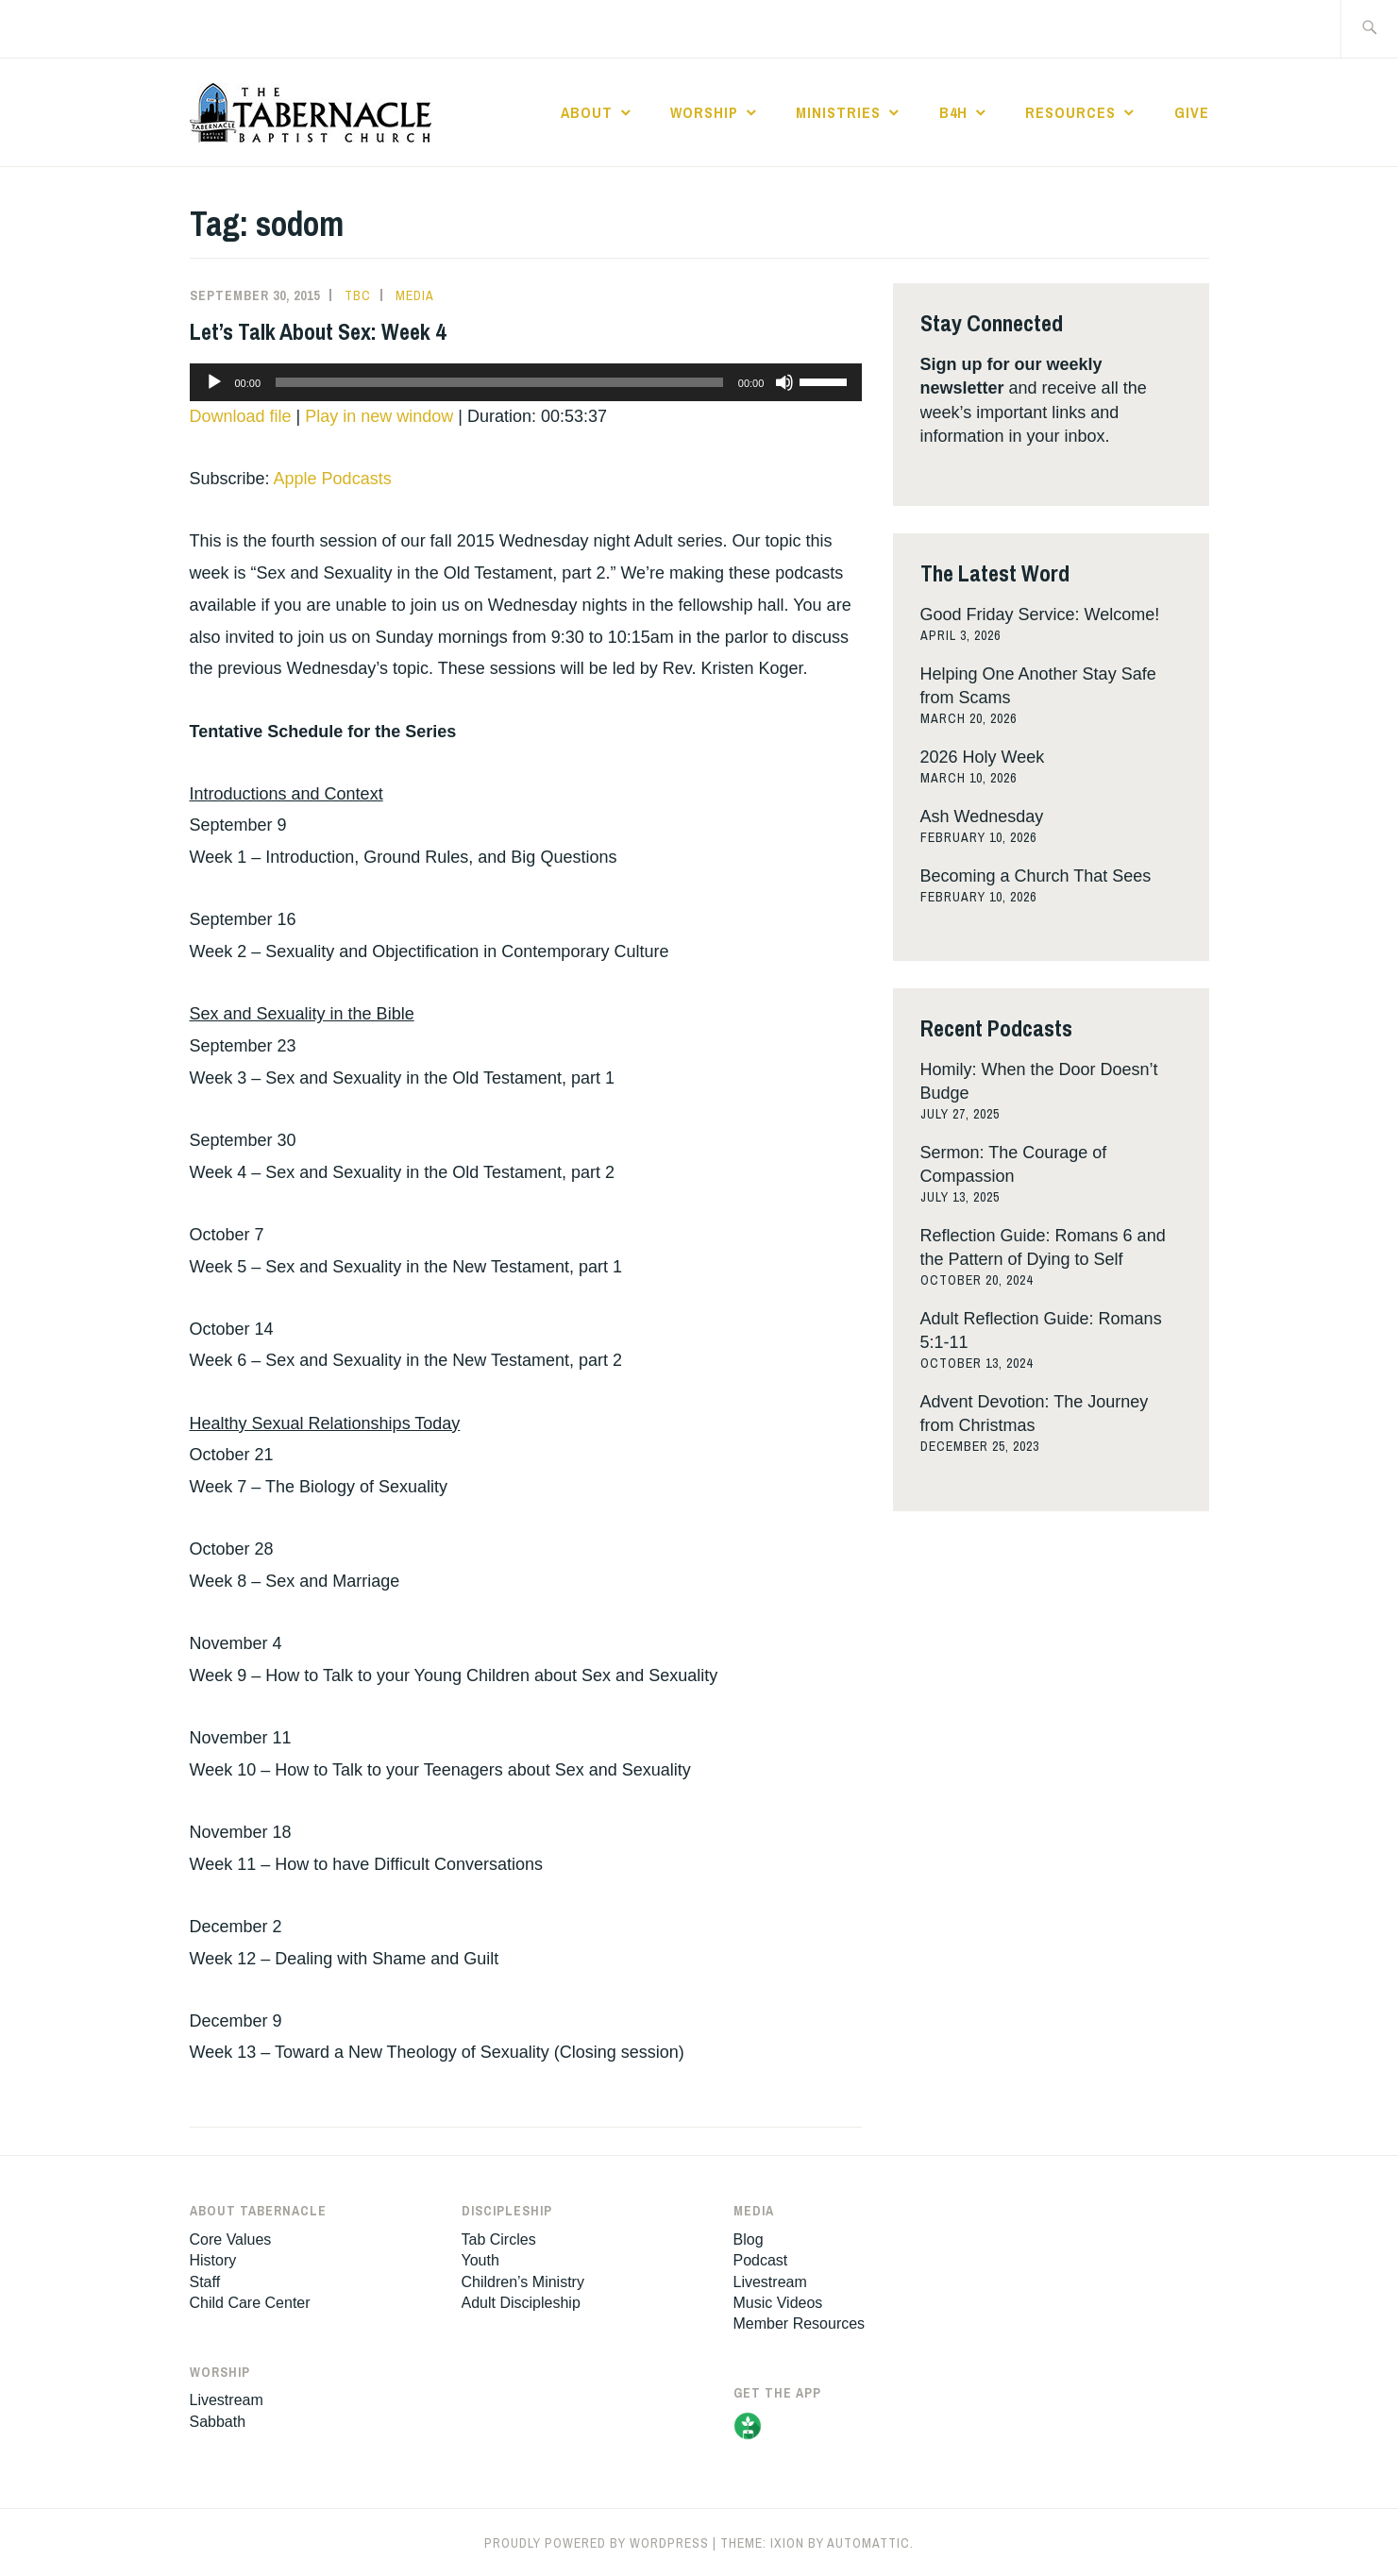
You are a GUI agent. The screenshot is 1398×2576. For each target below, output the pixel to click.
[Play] (214, 382)
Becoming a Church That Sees (1036, 876)
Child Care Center (250, 2303)
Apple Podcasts (333, 478)
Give (1191, 112)
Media (415, 295)
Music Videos (778, 2303)
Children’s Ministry (523, 2282)
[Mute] (784, 382)
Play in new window (379, 416)
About (587, 112)
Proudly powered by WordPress (596, 2542)
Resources (1070, 112)
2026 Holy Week (982, 757)
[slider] (499, 382)
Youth (480, 2260)
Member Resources (799, 2323)
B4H (953, 112)
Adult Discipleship (521, 2303)
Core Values (231, 2239)
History (213, 2260)
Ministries (838, 112)
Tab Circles (499, 2239)
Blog (748, 2239)
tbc (358, 295)
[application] (526, 382)
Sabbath (218, 2422)
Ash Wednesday (982, 816)
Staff (205, 2282)
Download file (241, 416)
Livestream (226, 2400)
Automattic (868, 2542)
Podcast (760, 2260)
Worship (704, 112)
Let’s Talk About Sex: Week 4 (318, 331)
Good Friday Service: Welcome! (1040, 614)
